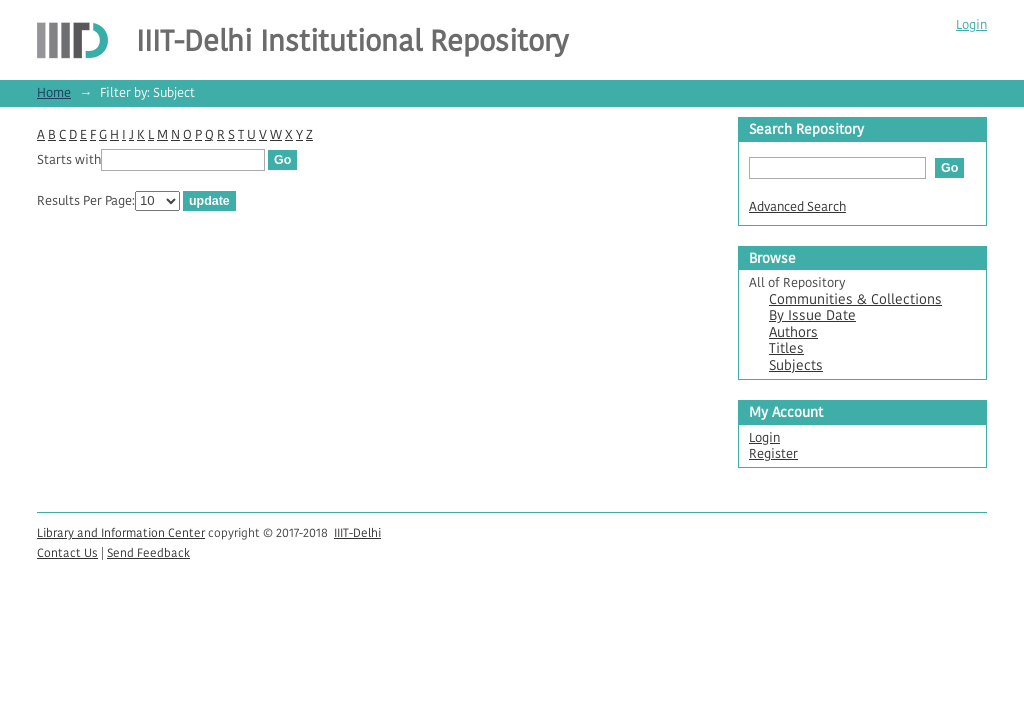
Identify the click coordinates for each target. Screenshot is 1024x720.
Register (773, 453)
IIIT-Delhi (357, 532)
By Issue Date (812, 315)
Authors (793, 332)
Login (971, 24)
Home (54, 92)
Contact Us (67, 552)
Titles (786, 348)
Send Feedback (148, 552)
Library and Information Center (121, 532)
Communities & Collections (855, 299)
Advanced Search (797, 206)
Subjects (796, 365)
